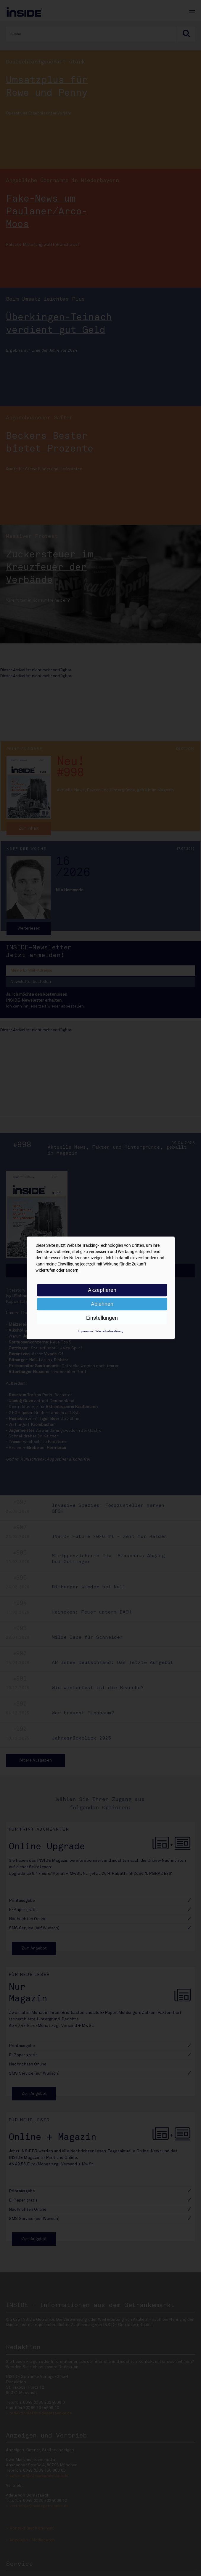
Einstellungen (102, 1318)
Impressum (85, 1331)
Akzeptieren (102, 1290)
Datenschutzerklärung (109, 1331)
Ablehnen (102, 1304)
